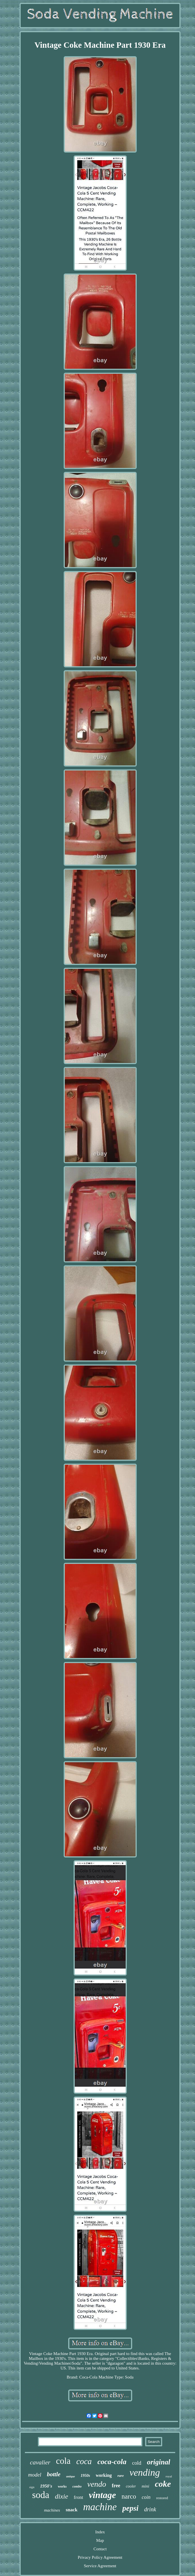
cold (137, 2463)
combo (77, 2486)
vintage (102, 2495)
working (104, 2475)
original (158, 2462)
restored (162, 2498)
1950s (85, 2475)
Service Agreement (100, 2566)
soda (40, 2495)
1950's (46, 2486)
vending (144, 2472)
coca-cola (112, 2462)
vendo (96, 2484)
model (34, 2475)
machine (100, 2506)
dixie (61, 2496)
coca (84, 2461)
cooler (131, 2486)
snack (72, 2509)
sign (31, 2487)
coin (146, 2497)
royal (169, 2476)
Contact (100, 2549)
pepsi (130, 2508)
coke (163, 2483)
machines (52, 2510)
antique (70, 2476)
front (78, 2497)
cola (63, 2461)
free (116, 2485)
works (62, 2486)
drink (150, 2509)
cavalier (40, 2462)
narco (129, 2496)
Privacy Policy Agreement (100, 2557)
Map (100, 2540)
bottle (54, 2474)
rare (120, 2475)
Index (100, 2532)
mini (145, 2486)
